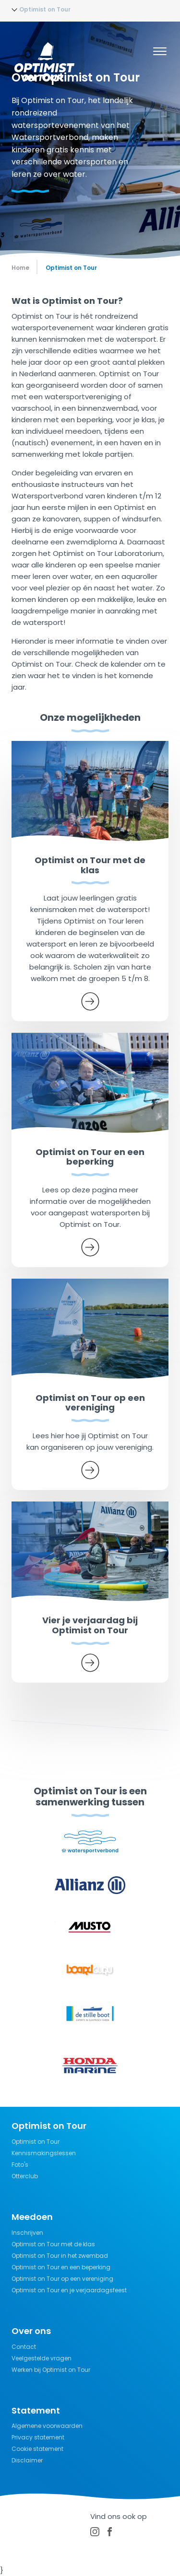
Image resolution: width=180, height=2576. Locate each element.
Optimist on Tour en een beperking (61, 2267)
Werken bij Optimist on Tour (51, 2370)
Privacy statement (38, 2437)
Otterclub (25, 2176)
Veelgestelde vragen (42, 2358)
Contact (24, 2347)
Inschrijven (27, 2233)
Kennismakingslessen (44, 2153)
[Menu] (160, 52)
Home (20, 268)
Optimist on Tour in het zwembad (60, 2256)
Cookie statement (37, 2449)
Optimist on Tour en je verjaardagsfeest (69, 2290)
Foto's (20, 2164)
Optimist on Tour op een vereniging (62, 2279)
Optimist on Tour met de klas (53, 2244)
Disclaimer (27, 2460)
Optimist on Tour (36, 2141)
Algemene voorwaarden (47, 2426)
